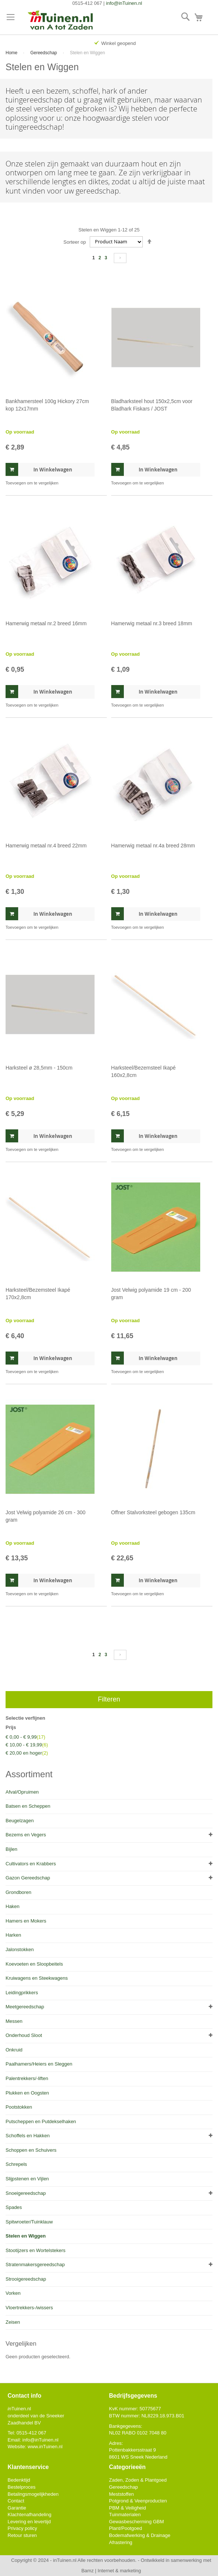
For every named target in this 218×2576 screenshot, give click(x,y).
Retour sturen (22, 2535)
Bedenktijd (19, 2480)
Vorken (13, 2293)
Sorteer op (74, 241)
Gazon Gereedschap (28, 1878)
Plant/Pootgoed (125, 2528)
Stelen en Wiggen (26, 2236)
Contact (16, 2501)
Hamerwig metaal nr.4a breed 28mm (153, 846)
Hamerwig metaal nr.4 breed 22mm (46, 846)
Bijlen (11, 1849)
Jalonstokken (20, 1949)
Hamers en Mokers (26, 1921)
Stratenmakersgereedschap (35, 2264)
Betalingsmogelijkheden (33, 2494)
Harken (13, 1935)
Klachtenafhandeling (30, 2514)
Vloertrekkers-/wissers (29, 2307)
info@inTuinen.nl (124, 3)
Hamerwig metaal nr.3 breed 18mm (151, 623)
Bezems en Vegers (26, 1834)
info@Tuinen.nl (40, 2440)
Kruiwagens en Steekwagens (37, 1978)
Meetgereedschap (25, 2006)
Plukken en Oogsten (27, 2093)
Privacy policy (22, 2528)
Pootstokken (19, 2107)
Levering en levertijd (29, 2521)
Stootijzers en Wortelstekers (36, 2250)
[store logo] (60, 20)
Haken (13, 1906)
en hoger (27, 1753)
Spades (14, 2207)
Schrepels (16, 2164)
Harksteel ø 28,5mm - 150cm (39, 1068)
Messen (14, 2021)
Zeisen (13, 2322)
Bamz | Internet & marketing (111, 2570)
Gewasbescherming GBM (136, 2521)
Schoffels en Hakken (28, 2135)
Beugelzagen (20, 1820)
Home (12, 52)
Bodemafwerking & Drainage (139, 2535)
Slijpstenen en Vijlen (27, 2178)
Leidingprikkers (22, 1992)
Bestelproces (22, 2487)
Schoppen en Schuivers (31, 2150)
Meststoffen (121, 2494)
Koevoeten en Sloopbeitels (34, 1964)
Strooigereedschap (26, 2279)
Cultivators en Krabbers (31, 1863)
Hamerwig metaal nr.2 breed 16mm (46, 623)
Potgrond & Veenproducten (138, 2501)
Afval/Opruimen (22, 1792)
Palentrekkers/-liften (27, 2078)
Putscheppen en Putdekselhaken (41, 2121)
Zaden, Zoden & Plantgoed (137, 2480)
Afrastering (120, 2542)
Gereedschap (44, 52)
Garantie (17, 2508)
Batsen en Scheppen (28, 1806)
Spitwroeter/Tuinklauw (29, 2222)
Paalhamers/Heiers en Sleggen (39, 2064)
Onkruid (14, 2050)
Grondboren (18, 1892)
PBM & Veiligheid (127, 2508)
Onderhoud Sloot (24, 2035)
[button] (32, 483)
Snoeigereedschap (26, 2193)
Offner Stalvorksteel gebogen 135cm (153, 1512)
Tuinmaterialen (125, 2514)
